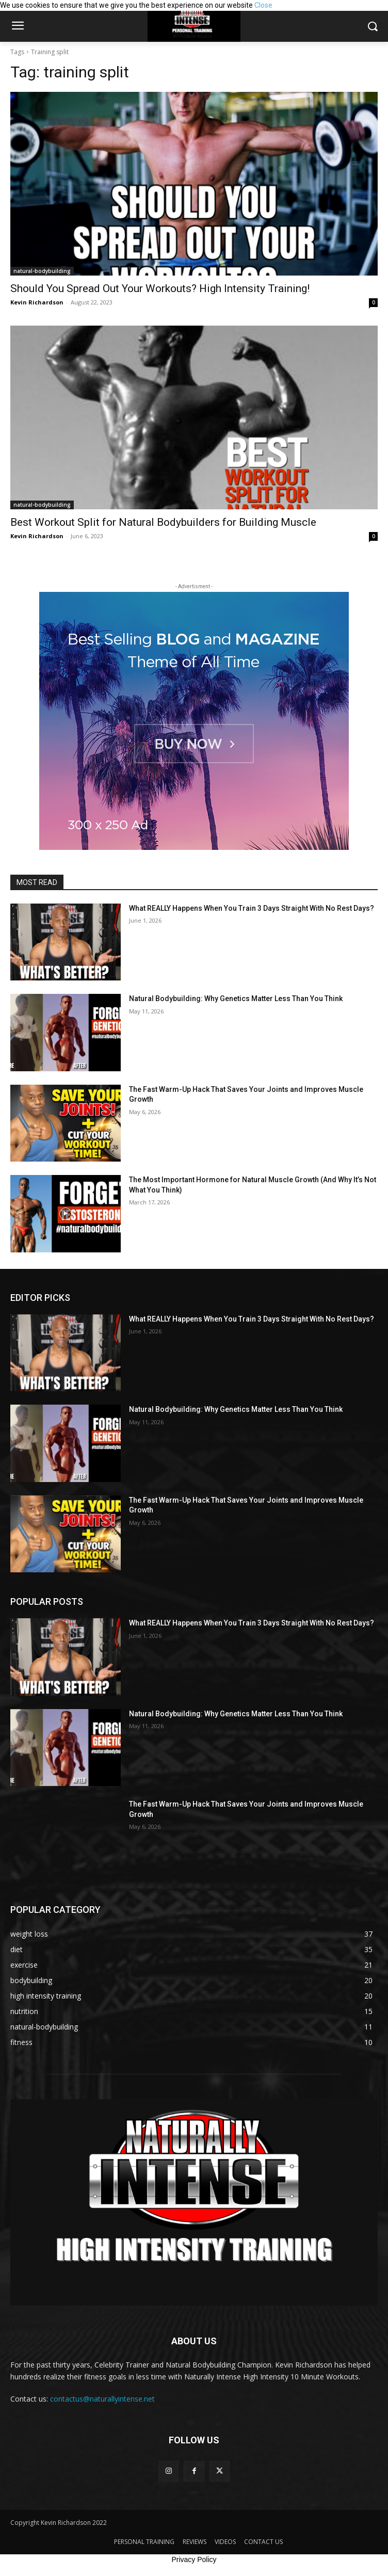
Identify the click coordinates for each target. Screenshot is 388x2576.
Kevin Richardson (36, 302)
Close (263, 5)
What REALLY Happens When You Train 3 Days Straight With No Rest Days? (251, 908)
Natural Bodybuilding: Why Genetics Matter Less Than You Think (236, 998)
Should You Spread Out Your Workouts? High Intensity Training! (160, 288)
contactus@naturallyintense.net (102, 2399)
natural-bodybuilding (42, 271)
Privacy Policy (193, 2559)
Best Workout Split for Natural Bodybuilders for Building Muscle (163, 522)
